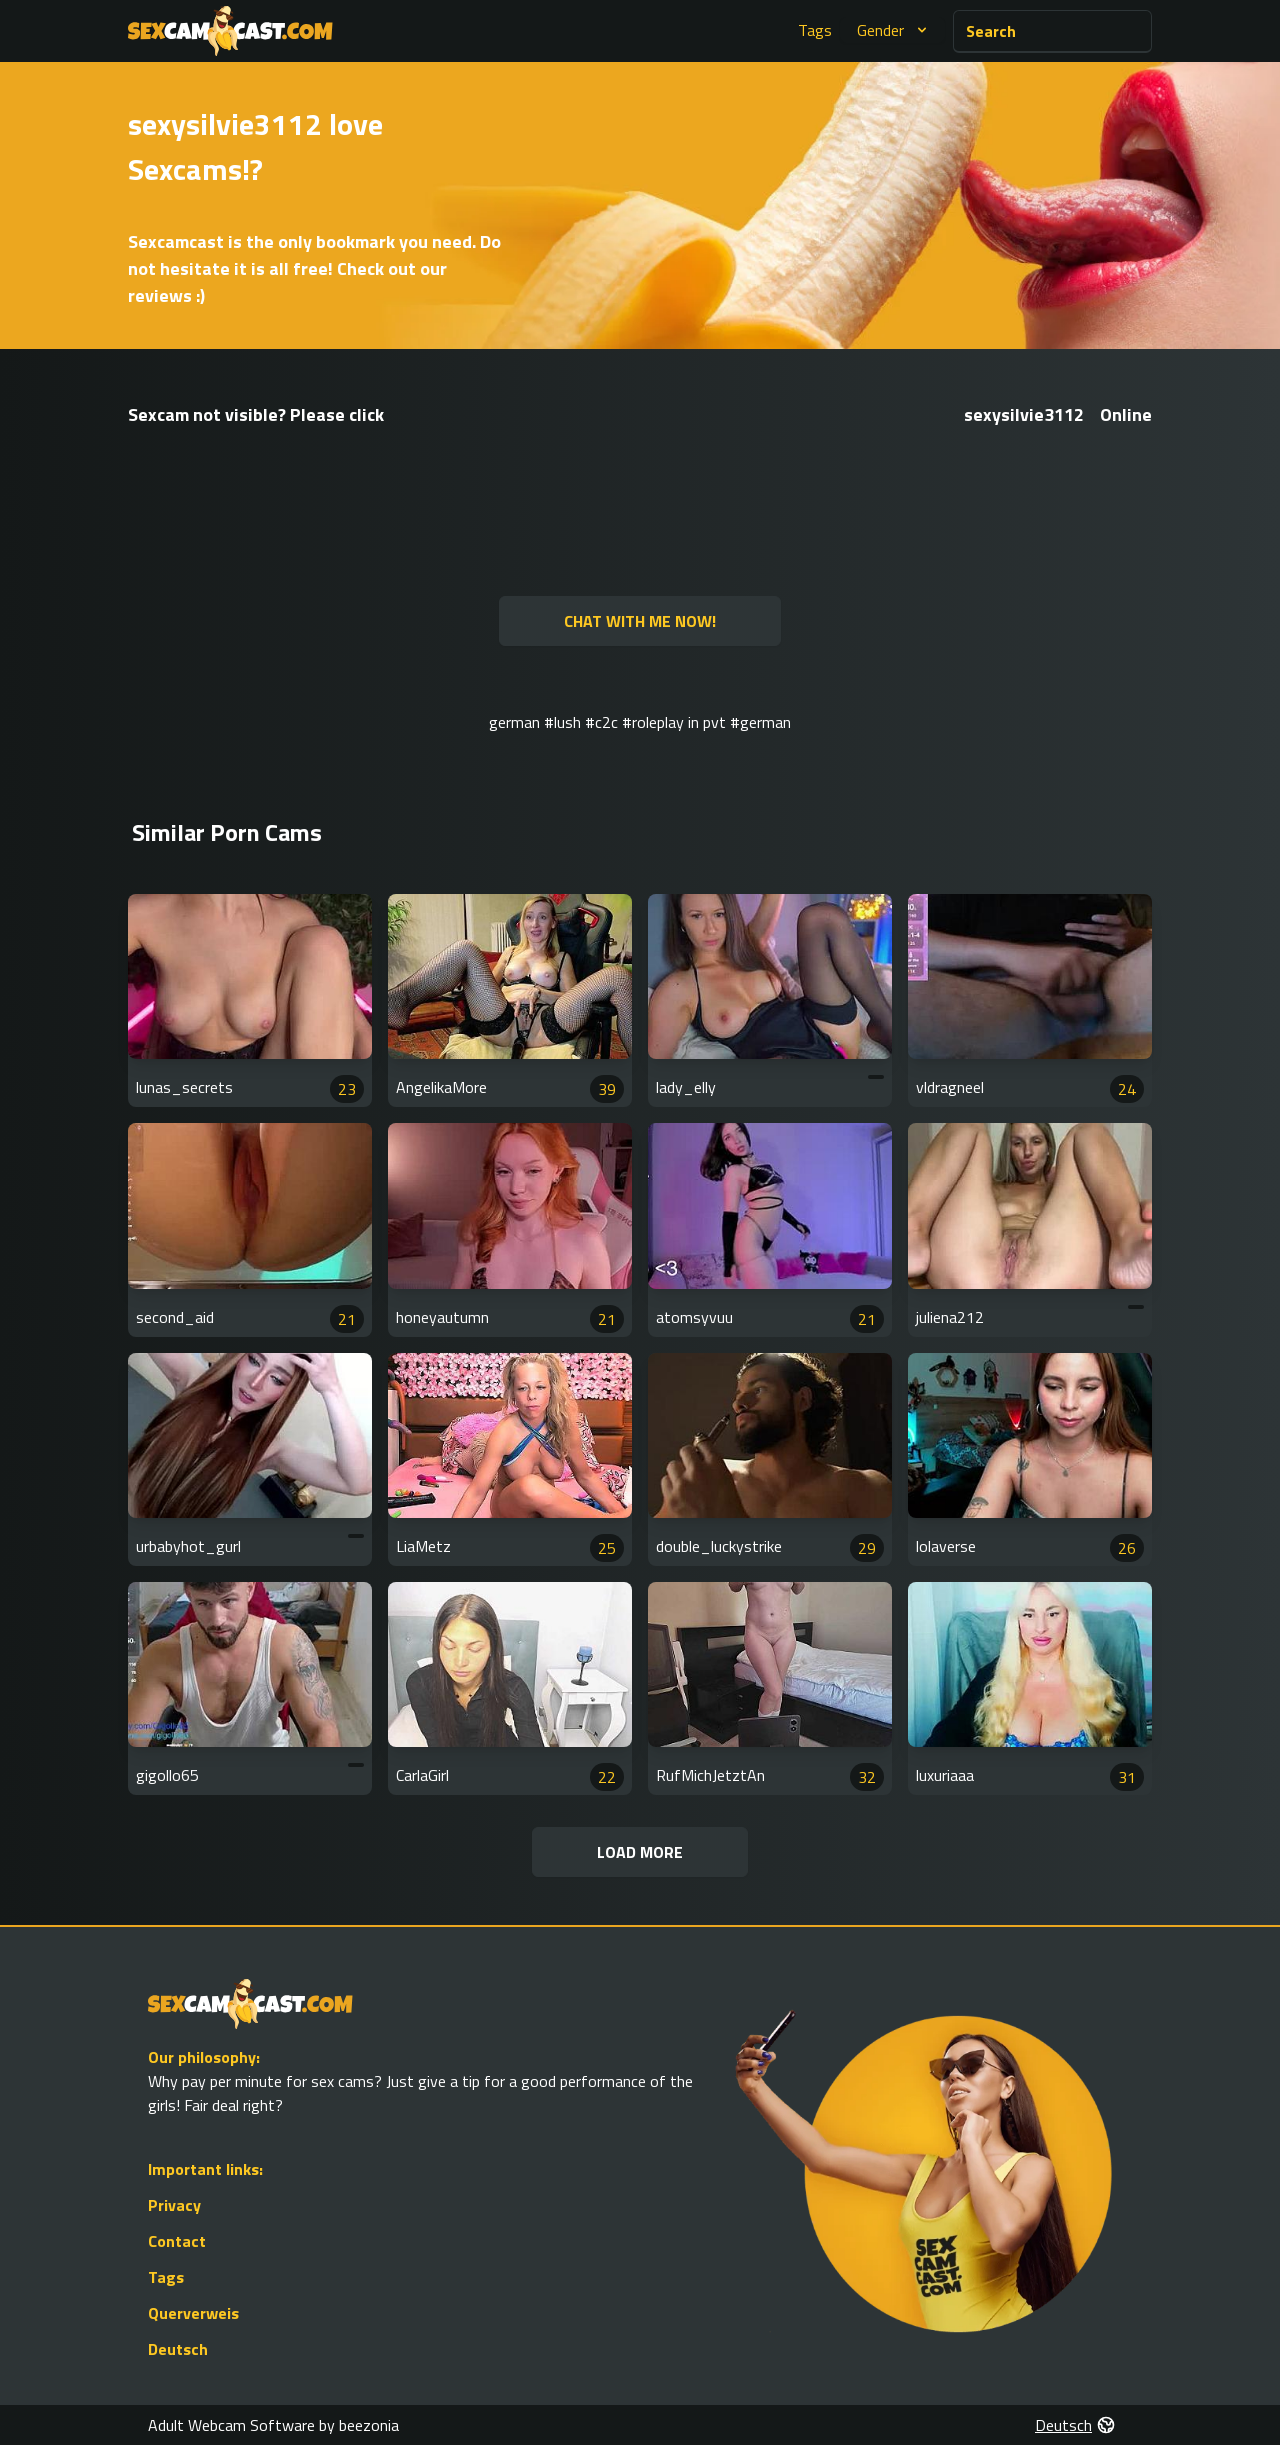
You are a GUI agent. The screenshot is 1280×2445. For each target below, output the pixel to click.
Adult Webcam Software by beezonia (273, 2425)
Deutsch (178, 2349)
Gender (894, 30)
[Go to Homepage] (230, 31)
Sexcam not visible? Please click (256, 414)
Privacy (174, 2205)
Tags (815, 30)
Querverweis (193, 2313)
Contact (177, 2241)
